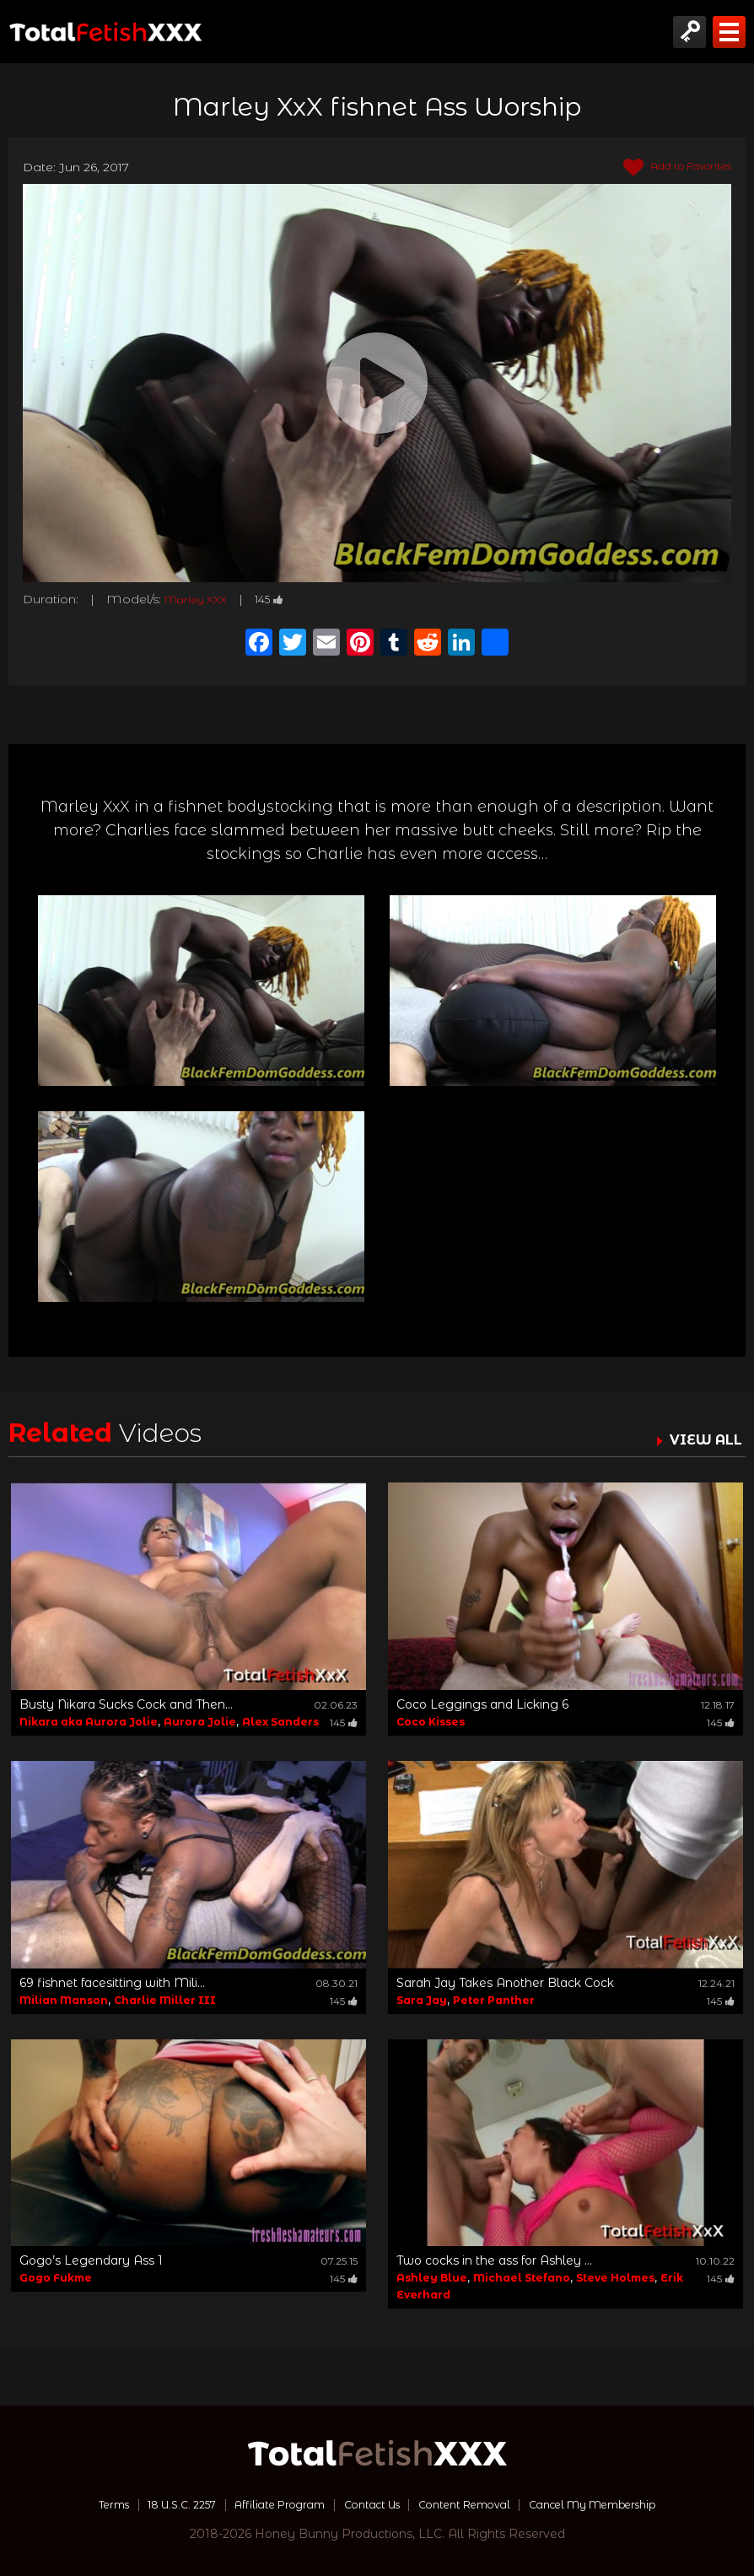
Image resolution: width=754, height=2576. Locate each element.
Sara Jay (421, 2000)
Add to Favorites (667, 168)
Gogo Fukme (55, 2277)
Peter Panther (494, 2000)
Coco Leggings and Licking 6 (482, 1704)
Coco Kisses (430, 1721)
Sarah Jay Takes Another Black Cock (505, 1982)
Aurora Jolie (200, 1721)
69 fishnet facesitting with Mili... (112, 1982)
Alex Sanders (280, 1721)
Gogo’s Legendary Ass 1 (91, 2260)
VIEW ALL (701, 1439)
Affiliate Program (265, 2504)
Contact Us (369, 2504)
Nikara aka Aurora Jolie (88, 1721)
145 (282, 599)
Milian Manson (63, 2000)
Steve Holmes (615, 2277)
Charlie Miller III (165, 2000)
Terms (76, 2504)
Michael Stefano (521, 2277)
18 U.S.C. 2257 (154, 2504)
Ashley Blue (431, 2277)
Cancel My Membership (621, 2504)
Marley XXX (201, 599)
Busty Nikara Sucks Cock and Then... (126, 1704)
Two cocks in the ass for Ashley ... (494, 2260)
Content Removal (474, 2504)
